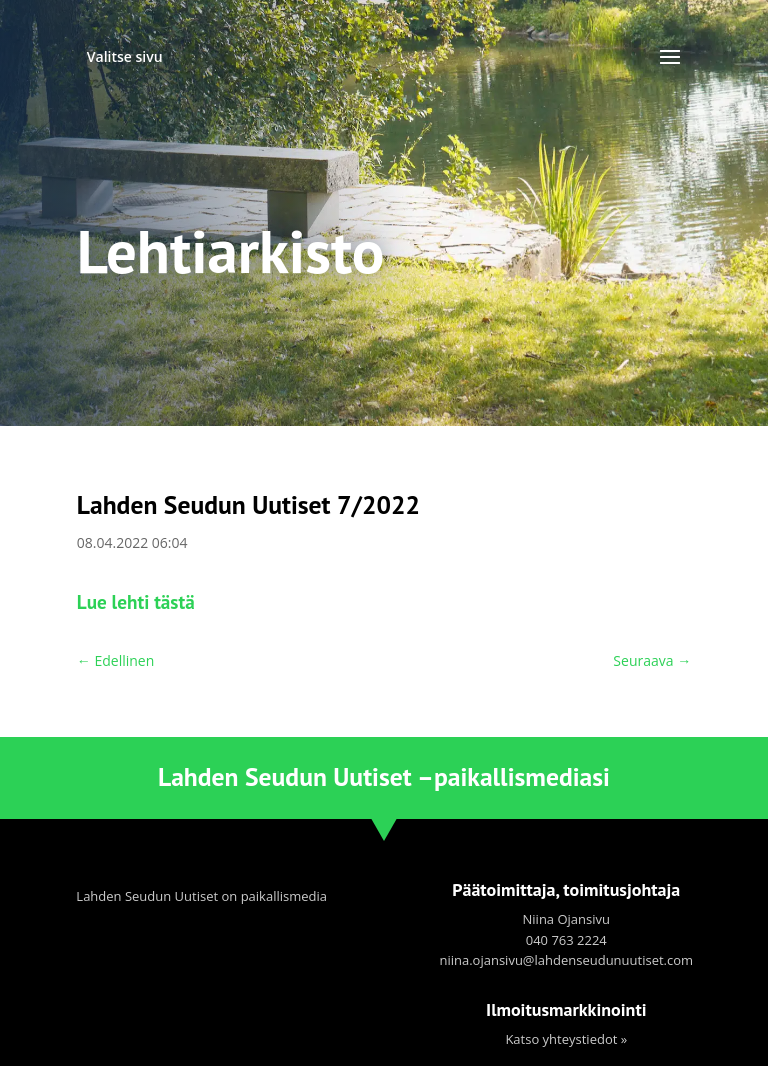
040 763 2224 (566, 940)
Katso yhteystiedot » (566, 1039)
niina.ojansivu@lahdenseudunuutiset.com (566, 960)
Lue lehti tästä (136, 601)
